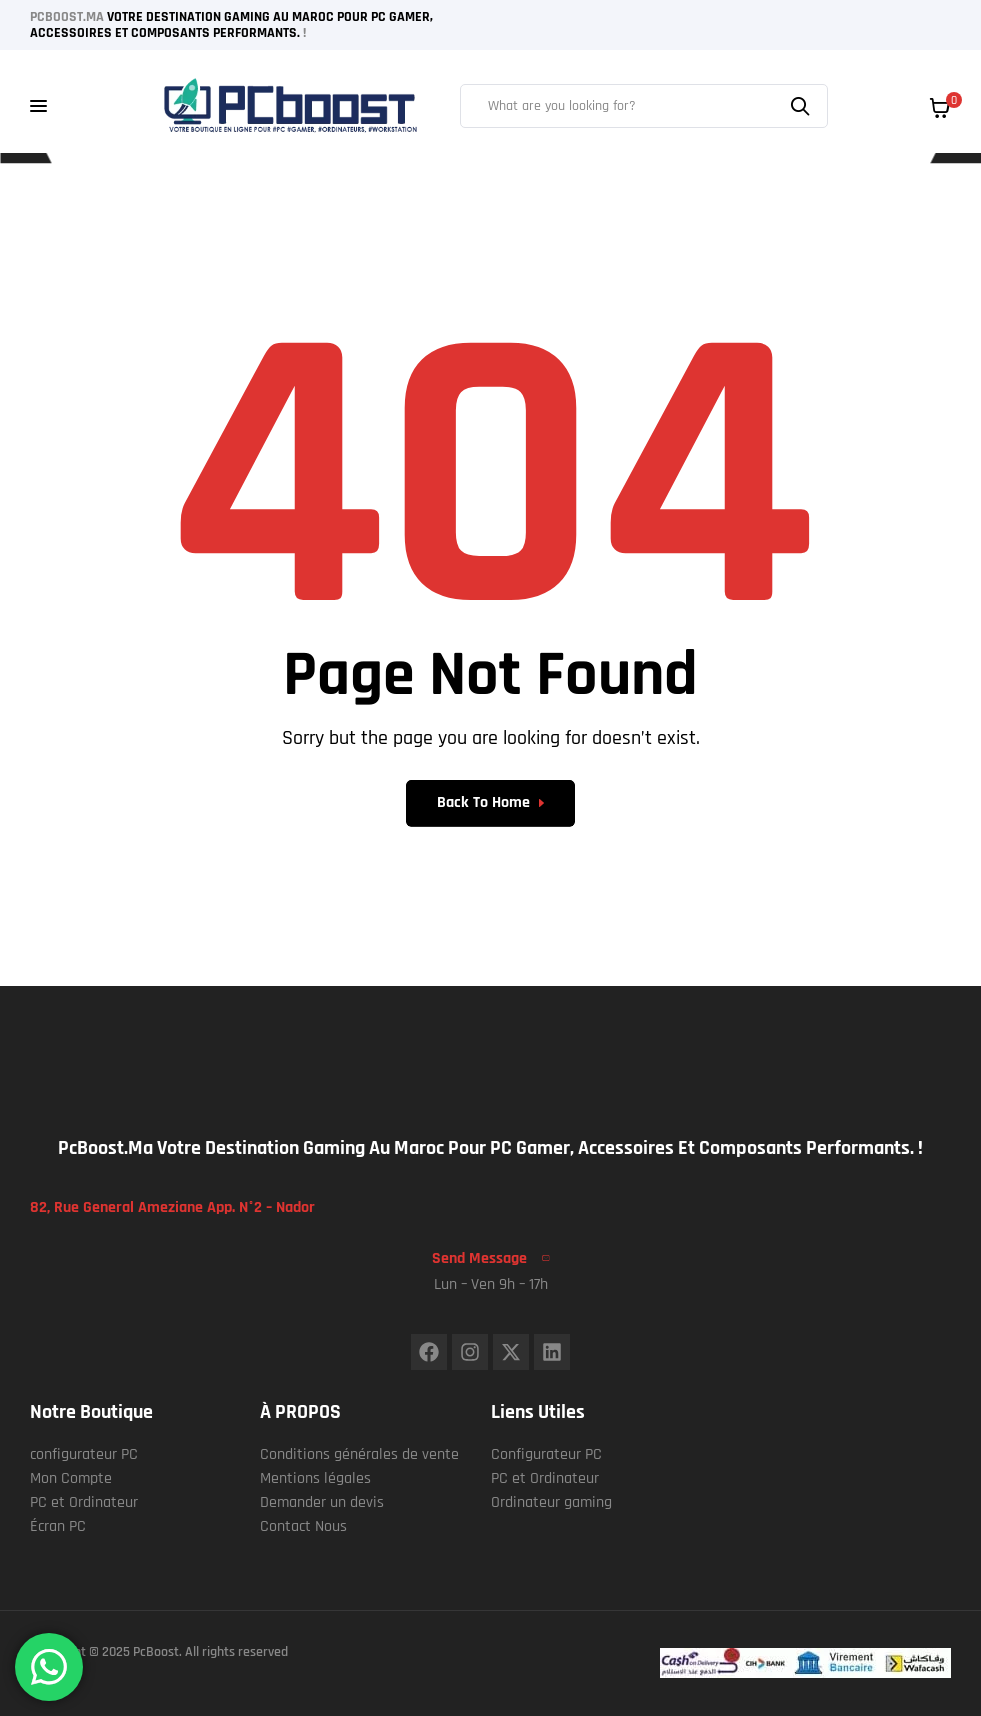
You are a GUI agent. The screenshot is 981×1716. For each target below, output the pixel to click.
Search (803, 106)
